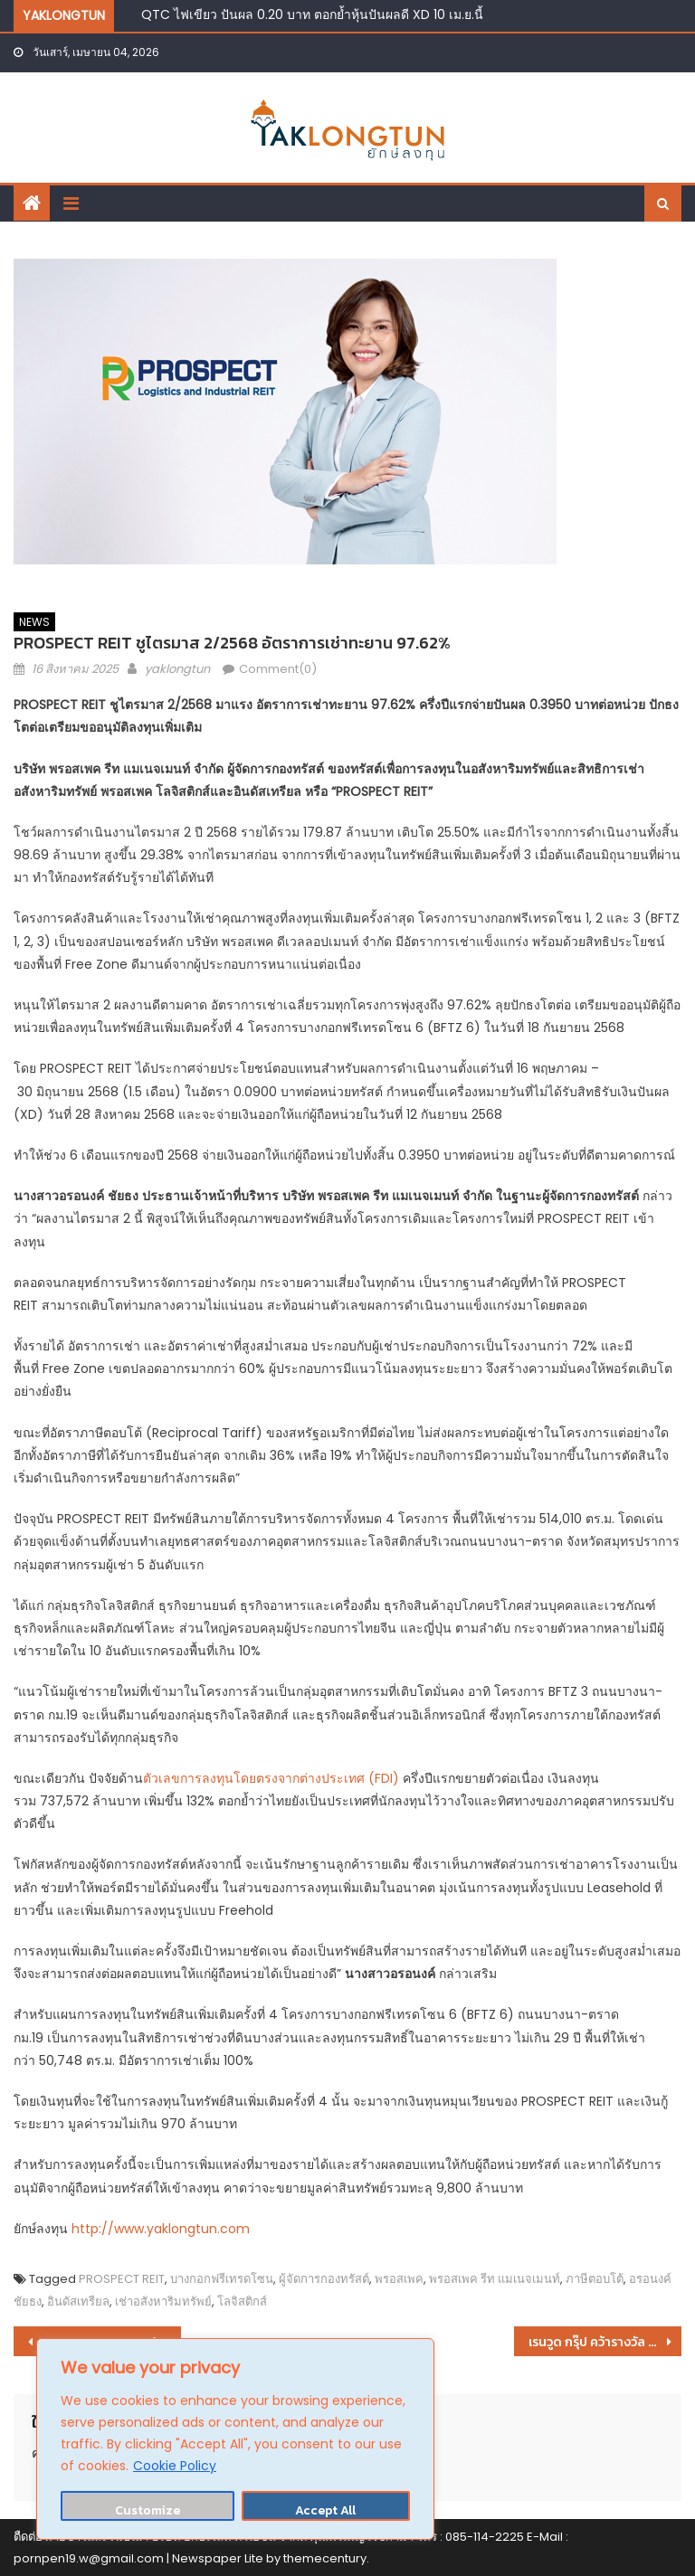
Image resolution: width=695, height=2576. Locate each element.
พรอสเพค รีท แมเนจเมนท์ (494, 2278)
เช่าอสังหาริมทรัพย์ (163, 2301)
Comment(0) (278, 668)
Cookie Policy (174, 2466)
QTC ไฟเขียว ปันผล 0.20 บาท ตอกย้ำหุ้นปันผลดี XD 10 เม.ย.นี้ (312, 14)
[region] (235, 2439)
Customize (147, 2510)
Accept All (325, 2510)
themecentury (325, 2558)
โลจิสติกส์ (242, 2301)
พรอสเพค (399, 2278)
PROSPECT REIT (122, 2278)
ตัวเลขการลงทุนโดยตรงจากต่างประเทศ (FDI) (271, 1778)
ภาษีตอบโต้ (595, 2278)
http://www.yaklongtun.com (160, 2229)
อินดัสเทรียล (78, 2301)
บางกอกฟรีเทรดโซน (221, 2278)
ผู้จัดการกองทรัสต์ (324, 2278)
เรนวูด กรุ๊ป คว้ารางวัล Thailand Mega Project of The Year (604, 2342)
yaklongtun (177, 668)
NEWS (34, 622)
